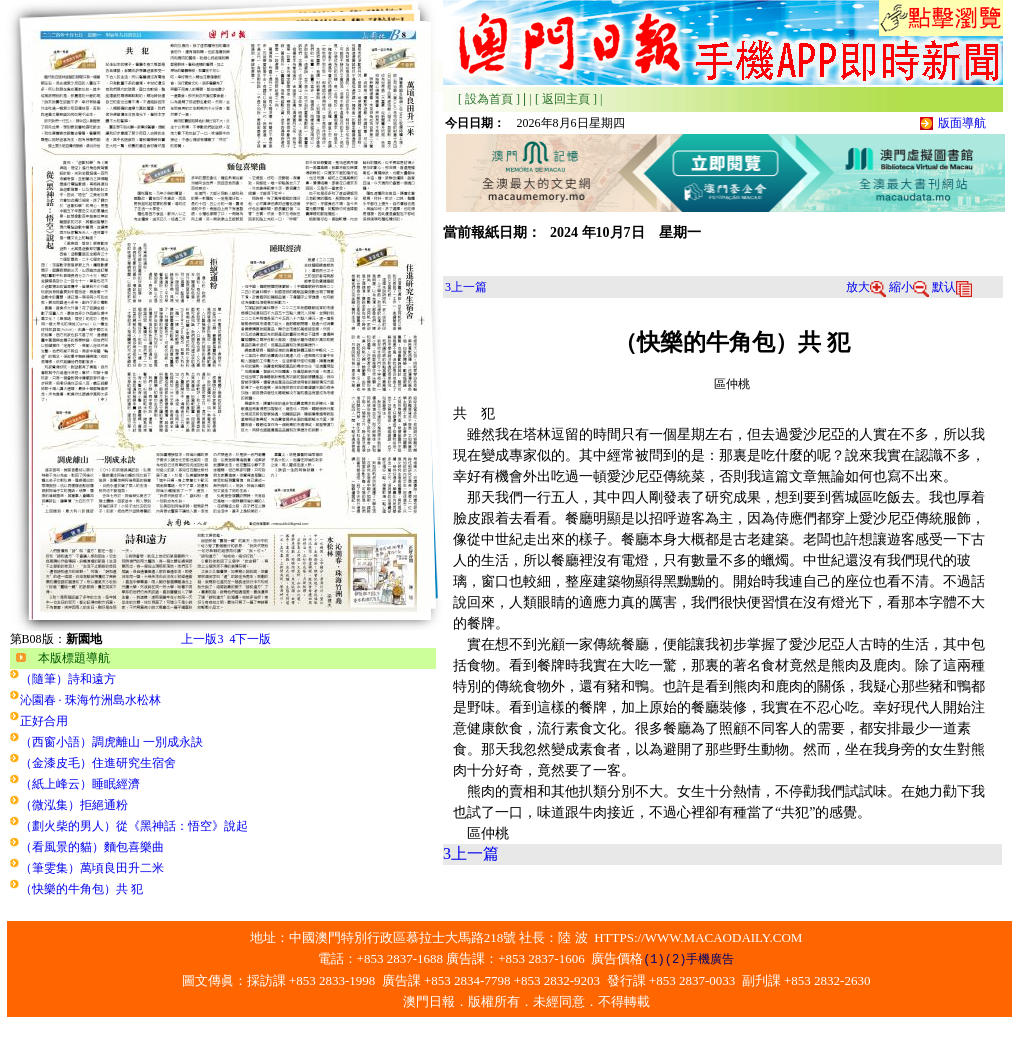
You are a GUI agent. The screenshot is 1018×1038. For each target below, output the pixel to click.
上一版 (202, 639)
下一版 (250, 639)
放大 (866, 287)
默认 (952, 287)
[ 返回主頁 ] (566, 99)
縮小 (909, 287)
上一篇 (466, 287)
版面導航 (962, 123)
